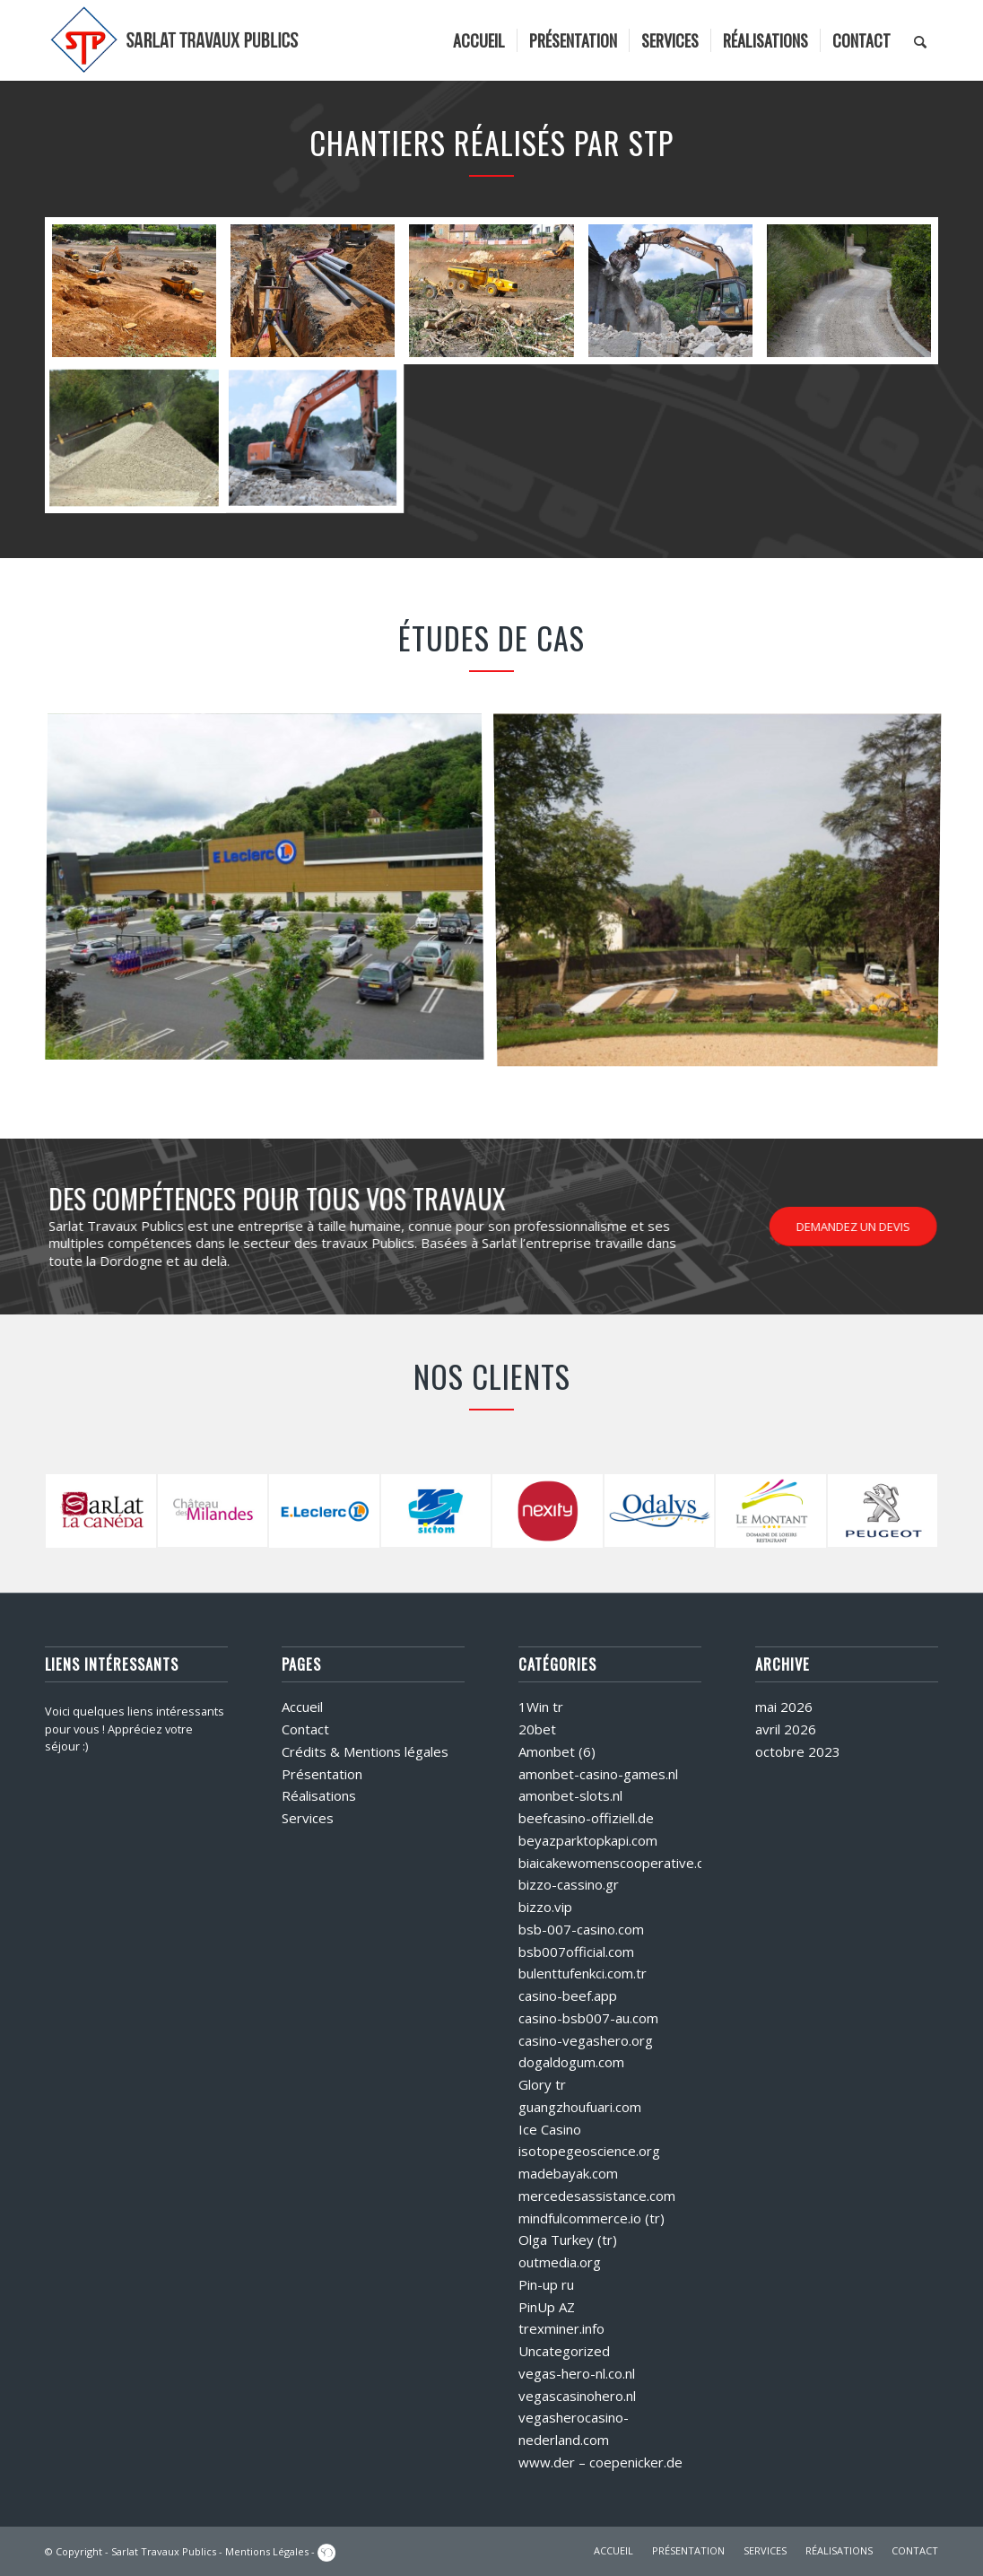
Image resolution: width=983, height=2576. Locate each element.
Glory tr (542, 2084)
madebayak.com (568, 2173)
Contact (305, 1729)
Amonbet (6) (557, 1751)
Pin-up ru (546, 2284)
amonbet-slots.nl (570, 1795)
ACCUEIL (613, 2550)
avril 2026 (785, 1729)
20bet (537, 1729)
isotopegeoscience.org (589, 2151)
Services (308, 1818)
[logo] (176, 40)
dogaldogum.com (571, 2062)
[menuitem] (479, 40)
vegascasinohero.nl (577, 2396)
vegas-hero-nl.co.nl (576, 2373)
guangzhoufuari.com (579, 2107)
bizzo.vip (545, 1907)
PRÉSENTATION (688, 2550)
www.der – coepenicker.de (600, 2462)
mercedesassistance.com (596, 2196)
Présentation (322, 1774)
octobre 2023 (797, 1751)
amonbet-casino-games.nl (598, 1774)
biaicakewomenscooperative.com (620, 1863)
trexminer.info (561, 2328)
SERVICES (765, 2550)
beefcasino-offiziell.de (586, 1818)
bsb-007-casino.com (581, 1929)
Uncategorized (564, 2351)
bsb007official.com (576, 1951)
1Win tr (540, 1707)
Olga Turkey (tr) (567, 2240)
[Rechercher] (920, 40)
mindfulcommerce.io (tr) (591, 2218)
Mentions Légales (267, 2551)
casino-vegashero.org (585, 2040)
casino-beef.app (567, 1995)
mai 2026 (784, 1707)
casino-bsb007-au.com (588, 2018)
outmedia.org (559, 2262)
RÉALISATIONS (839, 2550)
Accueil (302, 1707)
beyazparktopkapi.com (587, 1840)
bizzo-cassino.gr (568, 1884)
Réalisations (319, 1795)
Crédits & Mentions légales (365, 1751)
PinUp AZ (546, 2307)
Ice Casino (549, 2129)
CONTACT (915, 2550)
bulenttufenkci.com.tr (582, 1973)
